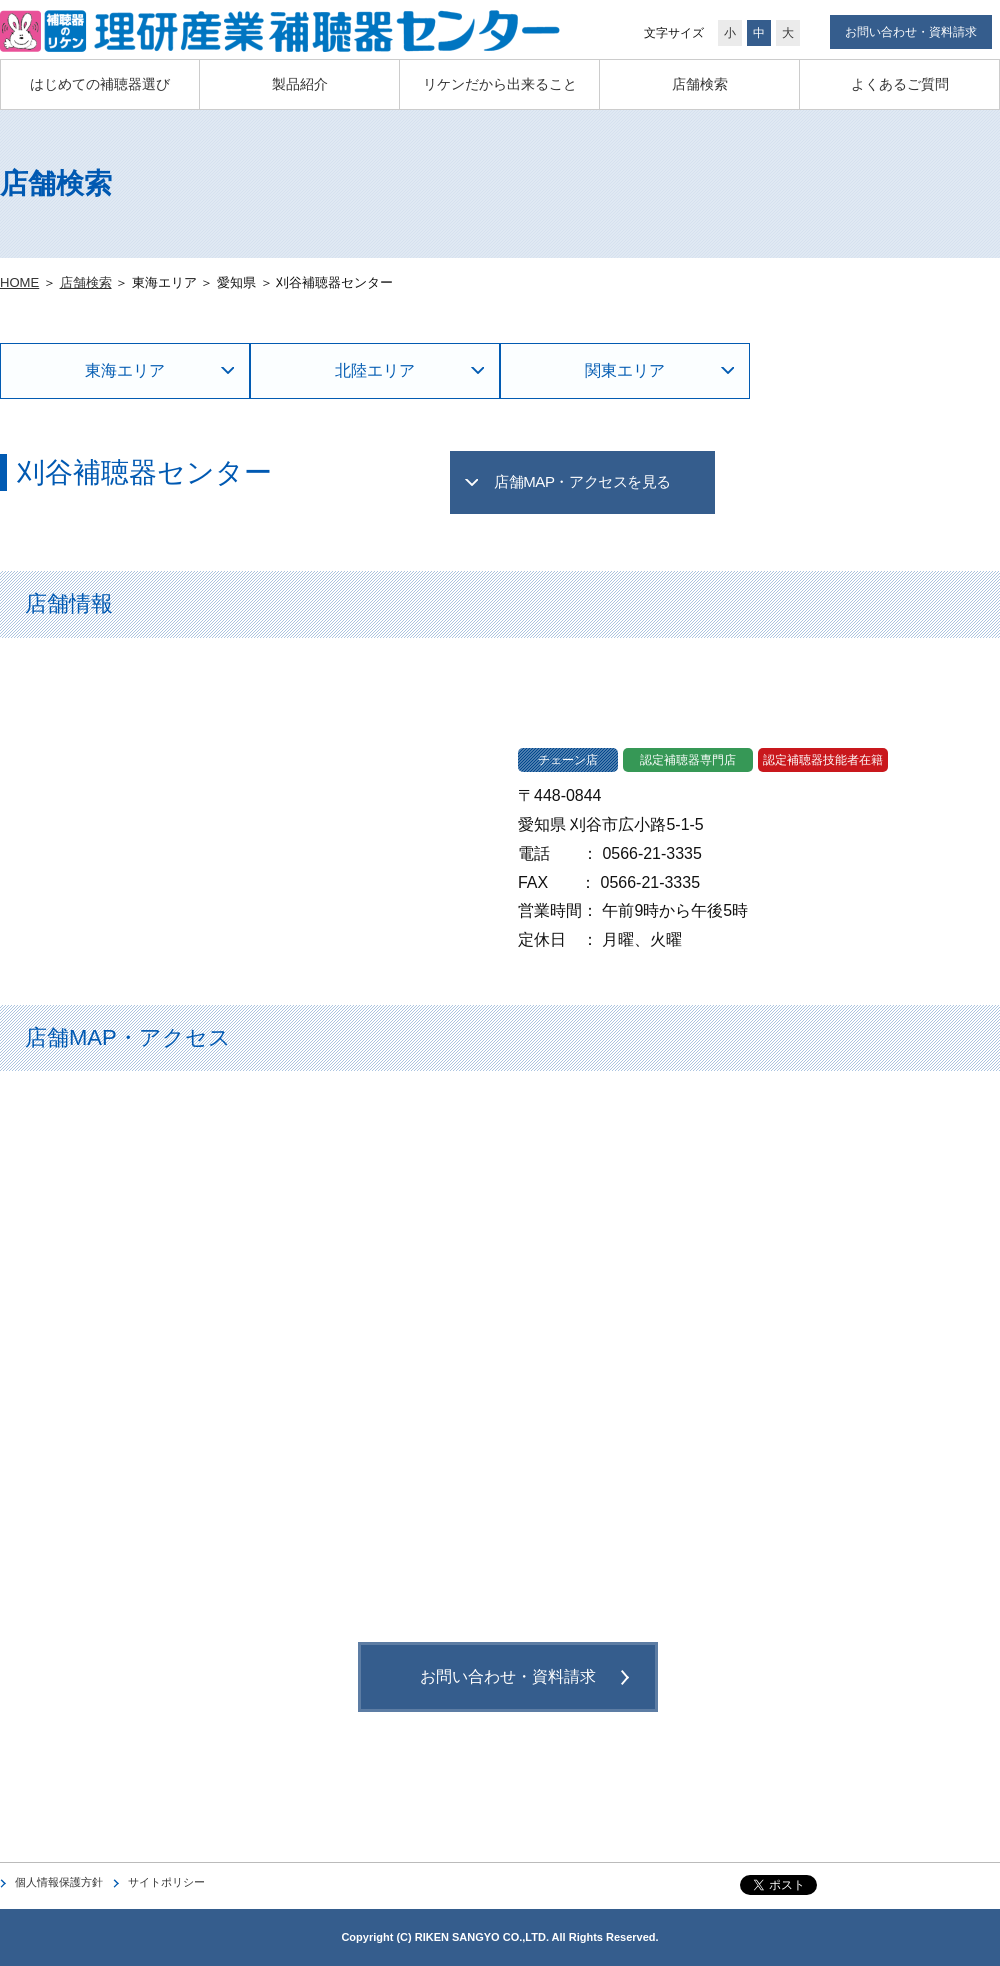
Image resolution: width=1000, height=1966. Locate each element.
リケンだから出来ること (500, 84)
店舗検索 (700, 84)
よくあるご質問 (900, 84)
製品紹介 (300, 84)
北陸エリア (375, 370)
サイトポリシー (166, 1882)
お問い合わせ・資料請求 (911, 32)
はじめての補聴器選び (100, 84)
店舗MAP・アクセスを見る (582, 481)
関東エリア (625, 370)
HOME (19, 282)
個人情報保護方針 (59, 1882)
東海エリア (125, 370)
